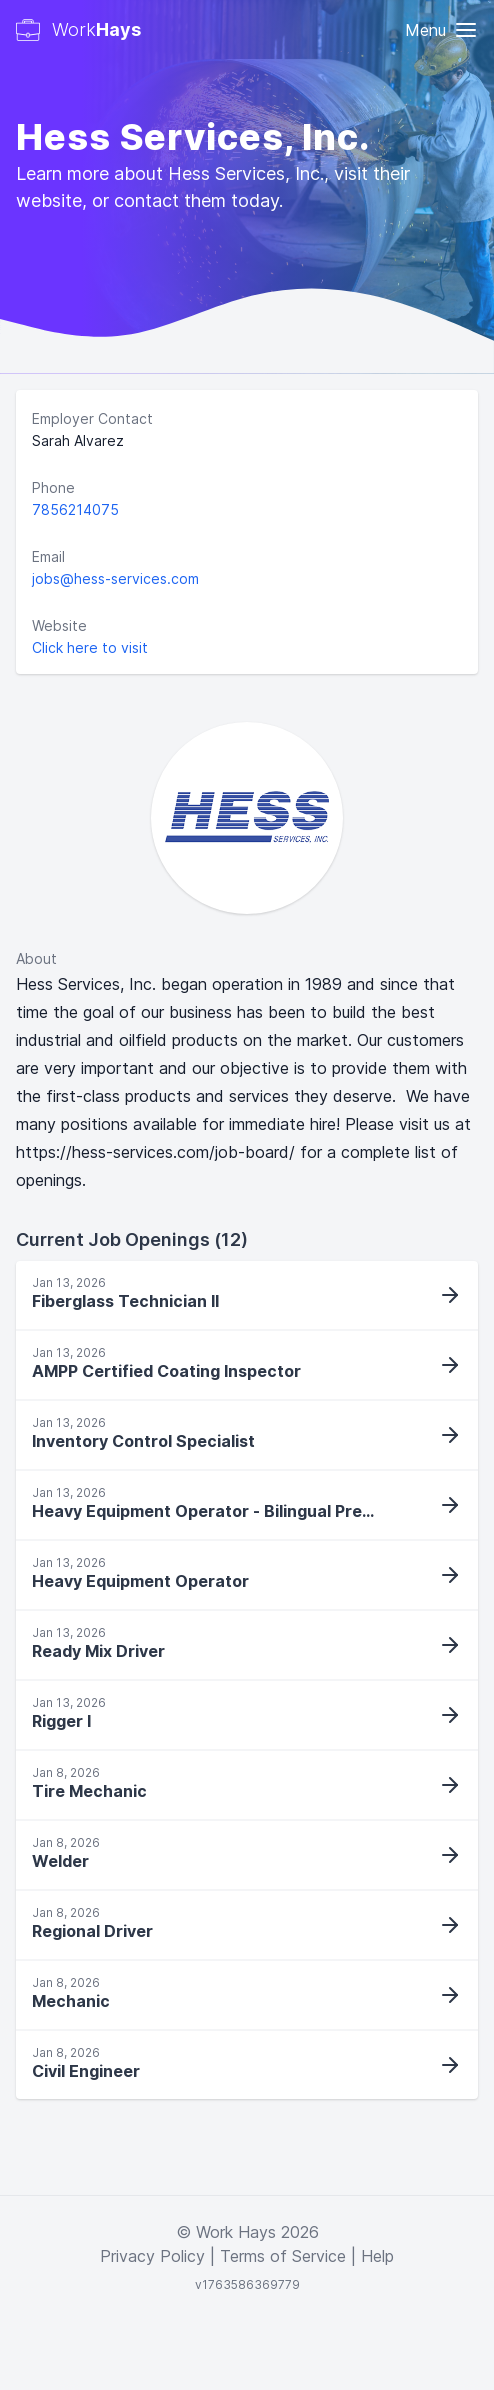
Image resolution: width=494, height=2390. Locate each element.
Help (377, 2256)
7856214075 (75, 509)
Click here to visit (90, 647)
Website (59, 625)
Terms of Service (283, 2256)
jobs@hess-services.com (115, 578)
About (36, 958)
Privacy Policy (152, 2256)
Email (48, 556)
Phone (53, 487)
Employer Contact (92, 418)
